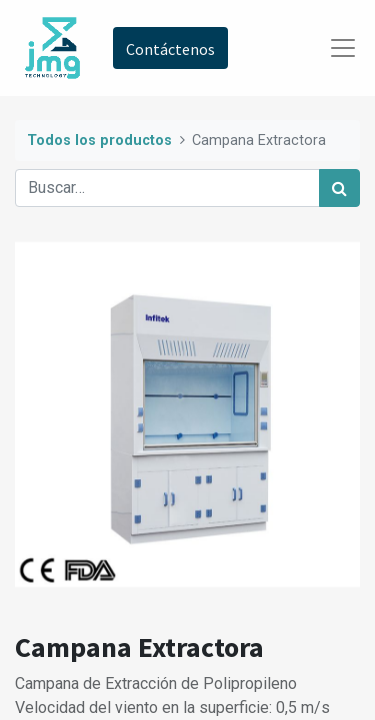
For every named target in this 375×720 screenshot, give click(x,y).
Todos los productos (99, 140)
